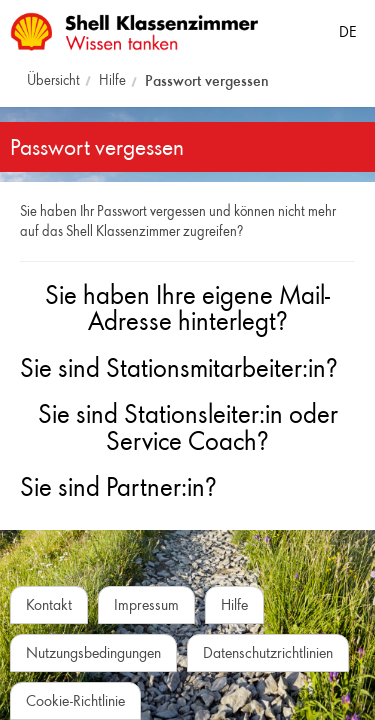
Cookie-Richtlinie (75, 700)
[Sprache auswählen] (347, 28)
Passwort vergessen (207, 80)
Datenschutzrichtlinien (268, 652)
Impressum (146, 604)
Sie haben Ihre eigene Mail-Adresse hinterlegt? (187, 308)
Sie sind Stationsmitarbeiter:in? (179, 368)
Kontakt (49, 604)
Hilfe (112, 80)
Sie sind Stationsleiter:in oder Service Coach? (188, 427)
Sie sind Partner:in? (118, 487)
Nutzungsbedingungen (93, 652)
